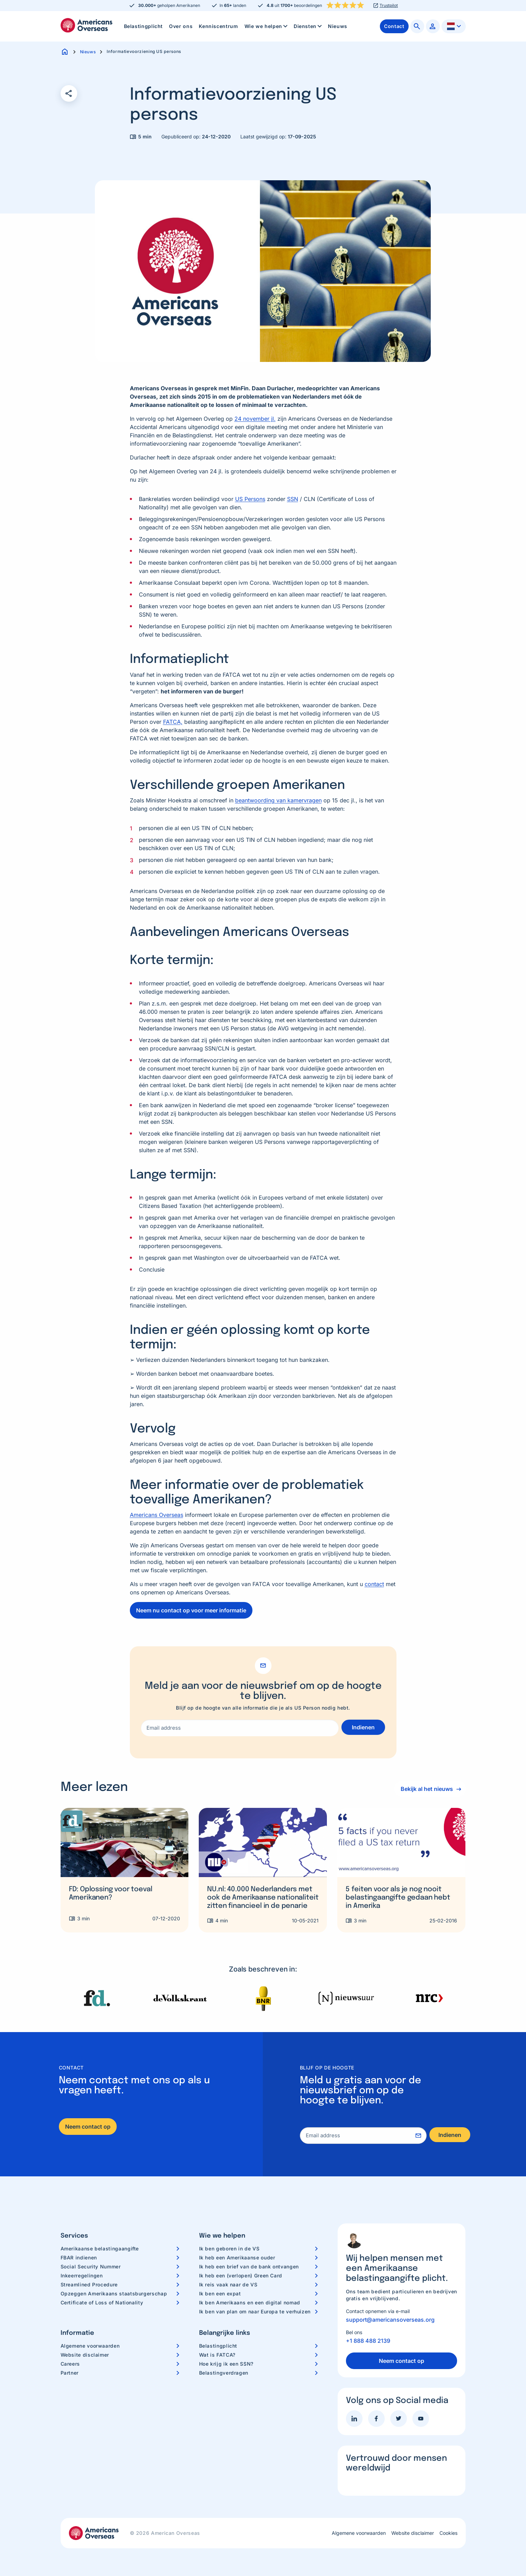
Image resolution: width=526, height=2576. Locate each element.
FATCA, (172, 721)
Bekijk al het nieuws (425, 1788)
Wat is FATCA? (217, 2355)
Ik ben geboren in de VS (229, 2248)
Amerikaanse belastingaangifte (100, 2248)
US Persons (250, 498)
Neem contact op (87, 2126)
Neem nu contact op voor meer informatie (191, 1610)
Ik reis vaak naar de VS (228, 2284)
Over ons (181, 26)
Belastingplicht (143, 26)
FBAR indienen (79, 2257)
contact (374, 1584)
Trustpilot (389, 5)
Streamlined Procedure (89, 2284)
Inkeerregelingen (82, 2275)
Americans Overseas (156, 1514)
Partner (70, 2373)
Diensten (308, 26)
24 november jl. (255, 418)
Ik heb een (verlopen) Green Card (240, 2275)
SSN (292, 498)
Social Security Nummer (91, 2266)
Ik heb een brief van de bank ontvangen (249, 2266)
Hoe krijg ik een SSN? (226, 2364)
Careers (70, 2364)
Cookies (448, 2533)
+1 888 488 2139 (368, 2340)
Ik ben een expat (220, 2293)
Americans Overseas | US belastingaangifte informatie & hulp (87, 25)
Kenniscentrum (218, 26)
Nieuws (337, 26)
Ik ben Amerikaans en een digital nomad (249, 2302)
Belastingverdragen (224, 2373)
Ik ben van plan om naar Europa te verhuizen (255, 2311)
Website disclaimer (85, 2355)
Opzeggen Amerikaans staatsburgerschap (114, 2293)
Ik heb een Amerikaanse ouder (237, 2257)
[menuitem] (143, 26)
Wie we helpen (266, 26)
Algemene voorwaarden (90, 2346)
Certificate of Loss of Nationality (102, 2302)
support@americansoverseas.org (390, 2319)
